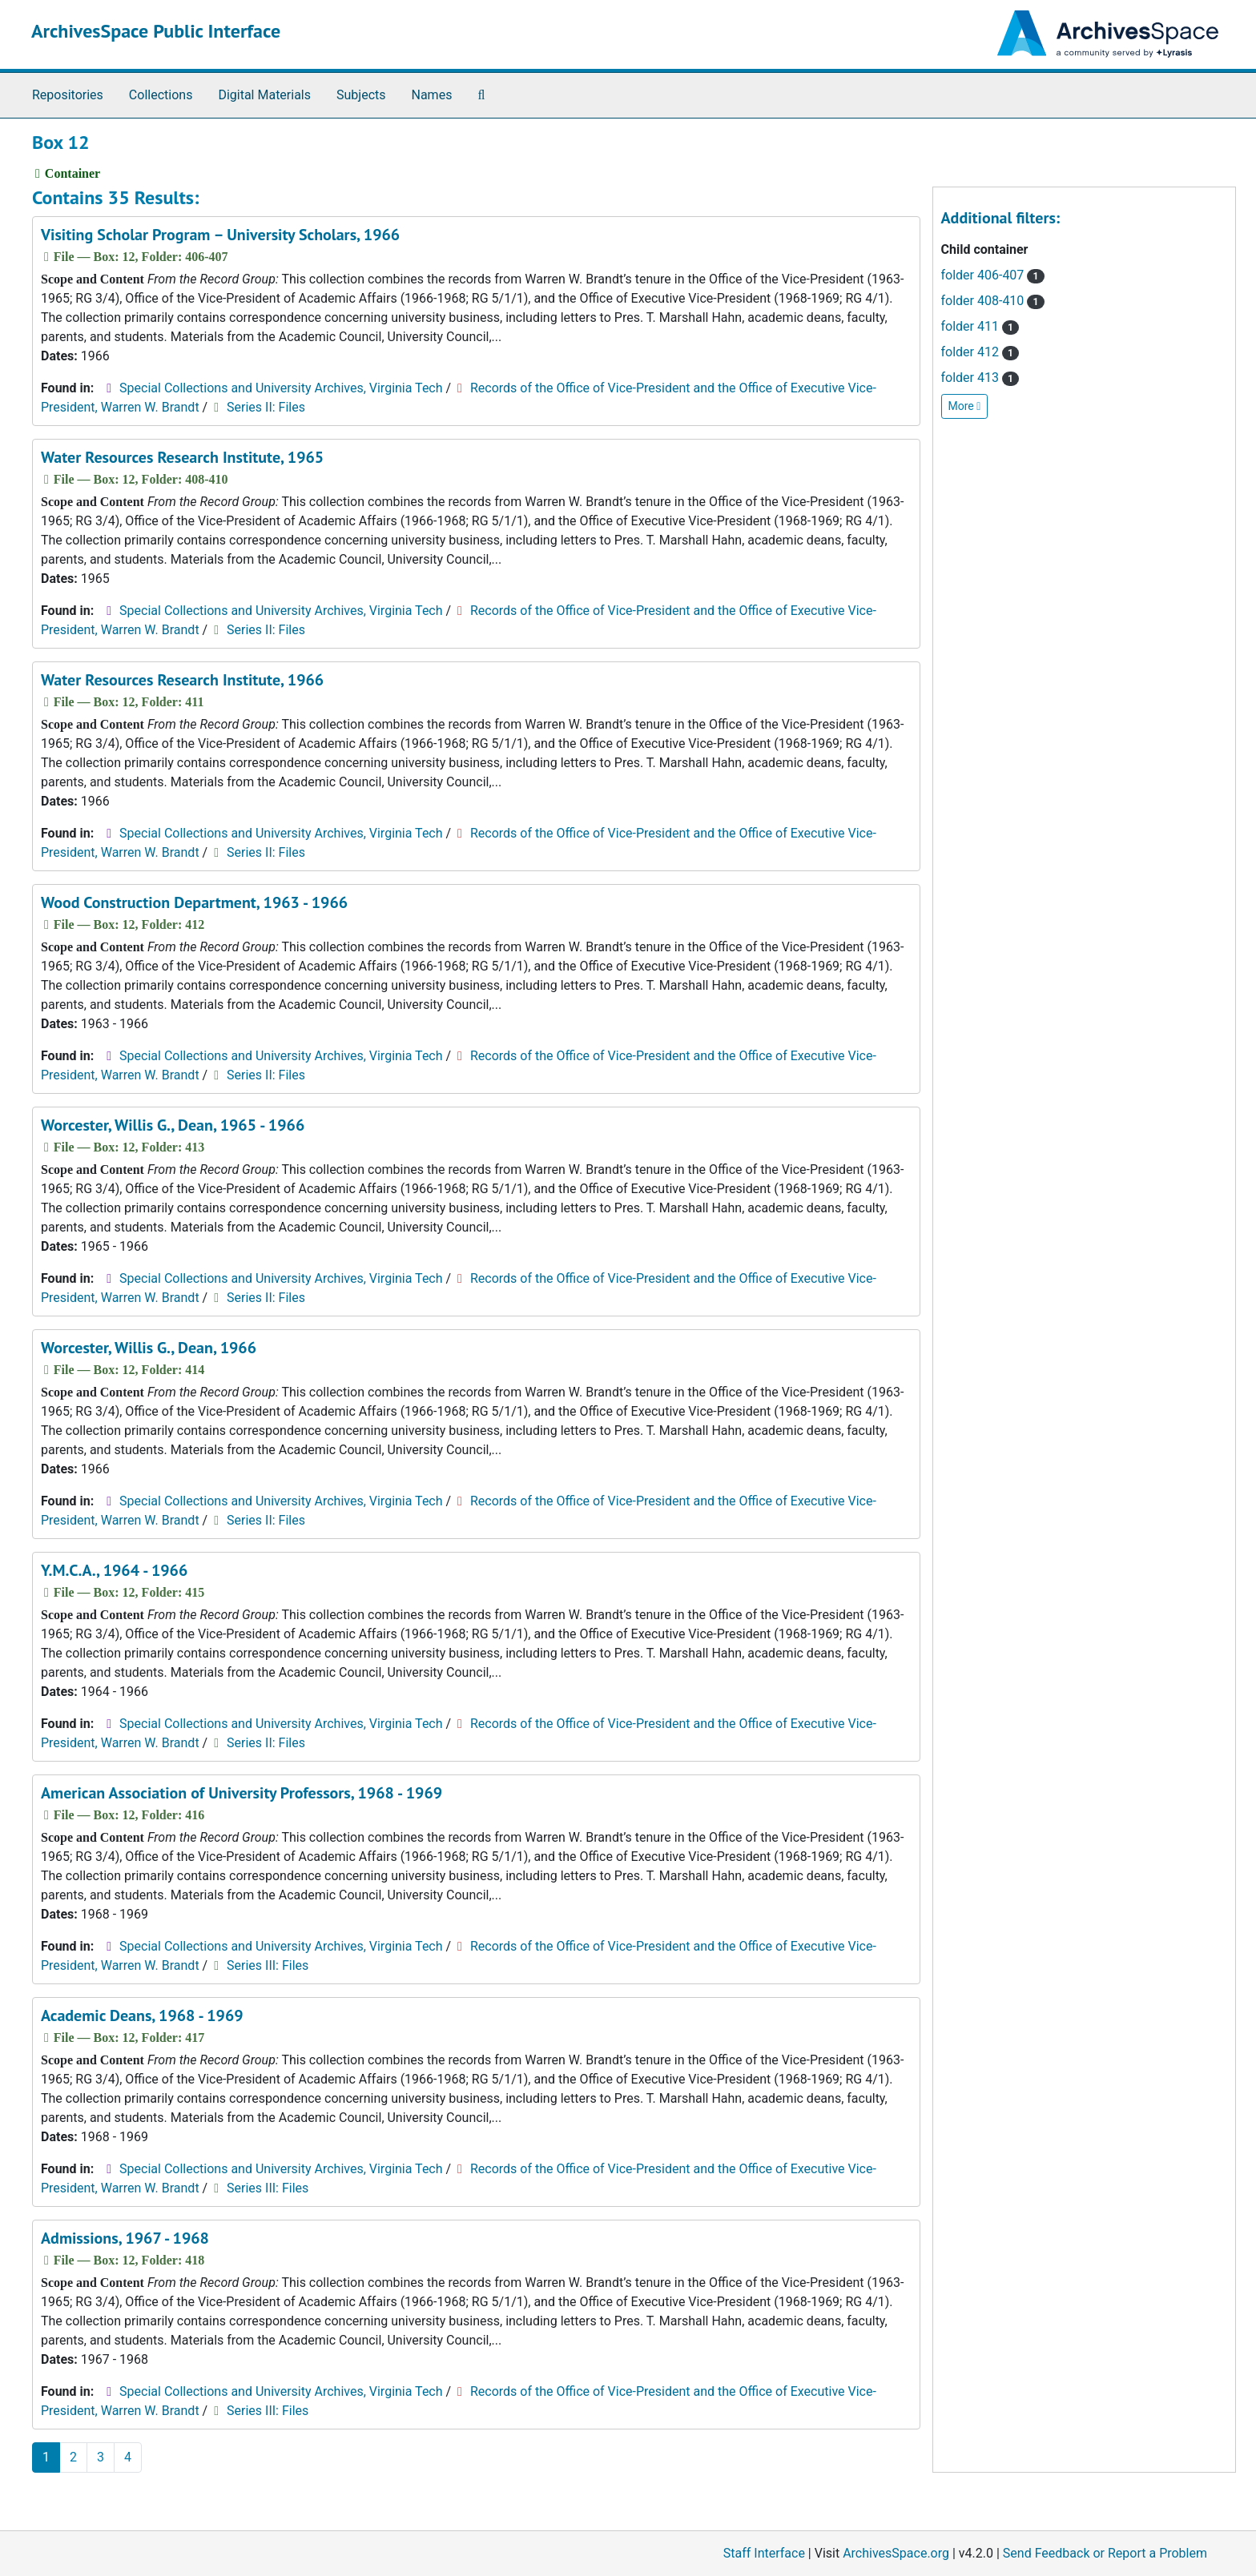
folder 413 (980, 377)
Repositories (67, 94)
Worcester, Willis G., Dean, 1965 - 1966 (172, 1125)
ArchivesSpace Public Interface (155, 30)
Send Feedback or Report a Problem (1105, 2553)
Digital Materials (264, 94)
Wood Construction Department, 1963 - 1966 (194, 902)
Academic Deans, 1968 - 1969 (142, 2015)
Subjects (360, 94)
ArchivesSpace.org (896, 2553)
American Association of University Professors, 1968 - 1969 (241, 1792)
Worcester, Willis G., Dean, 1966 (148, 1347)
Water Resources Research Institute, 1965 (182, 457)
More (964, 406)
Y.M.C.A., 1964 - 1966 (114, 1570)
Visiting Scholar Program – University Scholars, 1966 (220, 234)
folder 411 (980, 326)
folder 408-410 (993, 300)
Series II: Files (266, 407)
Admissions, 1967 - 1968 (125, 2238)
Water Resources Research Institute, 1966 (182, 679)
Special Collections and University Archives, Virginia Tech (280, 388)
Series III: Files (267, 1965)
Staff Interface (764, 2553)
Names (432, 94)
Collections (161, 94)
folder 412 (980, 352)
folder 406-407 (993, 275)
